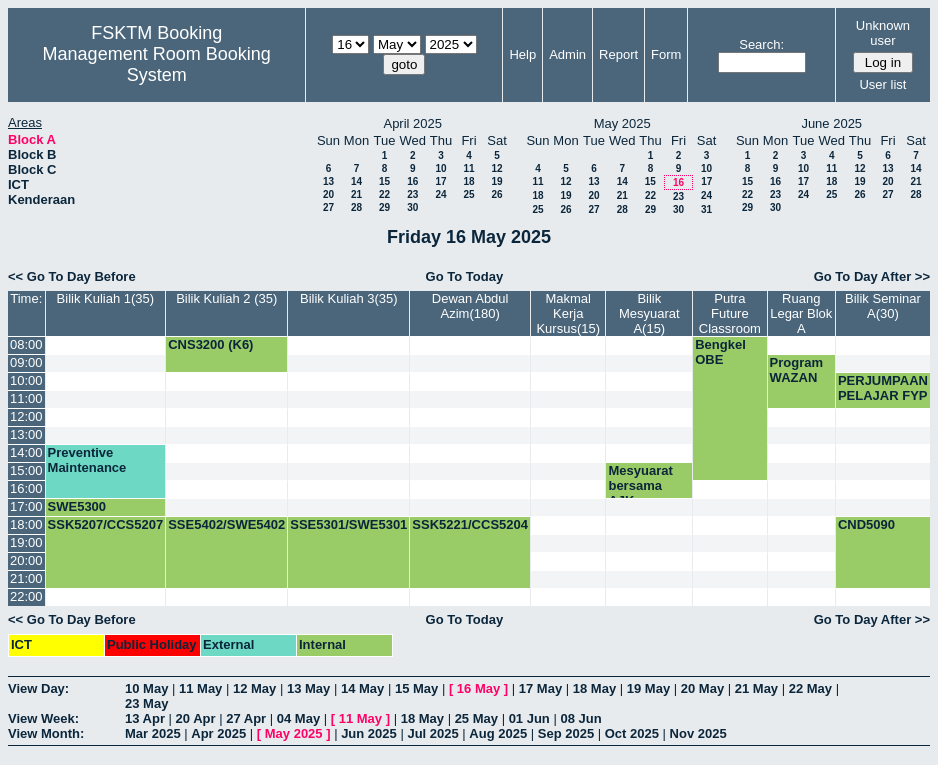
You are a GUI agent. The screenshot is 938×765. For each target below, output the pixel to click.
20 (328, 194)
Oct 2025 (632, 733)
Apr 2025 (218, 733)
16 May (478, 688)
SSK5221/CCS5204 (470, 524)
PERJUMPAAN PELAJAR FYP (883, 388)
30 (412, 207)
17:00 (26, 506)
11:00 (26, 398)
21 (356, 194)
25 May (476, 718)
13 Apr (145, 718)
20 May (702, 688)
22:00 (26, 596)
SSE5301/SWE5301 (348, 524)
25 (468, 194)
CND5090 (866, 524)
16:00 (26, 488)
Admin (567, 54)
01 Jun (529, 718)
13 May (308, 688)
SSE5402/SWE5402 (226, 524)
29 (384, 207)
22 (384, 194)
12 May (254, 688)
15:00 (26, 470)
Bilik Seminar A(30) (883, 306)
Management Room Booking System (157, 64)
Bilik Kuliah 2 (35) (226, 298)
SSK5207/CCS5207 (106, 524)
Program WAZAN (796, 370)
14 (356, 181)
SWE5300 (77, 506)
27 (328, 207)
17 (440, 181)
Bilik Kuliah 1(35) (106, 298)
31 (706, 209)
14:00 (26, 452)
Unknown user (883, 33)
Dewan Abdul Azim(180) (470, 306)
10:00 (26, 380)
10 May (146, 688)
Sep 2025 (566, 733)
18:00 (26, 524)
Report (618, 54)
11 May (200, 688)
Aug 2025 (498, 733)
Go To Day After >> (872, 276)
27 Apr (246, 718)
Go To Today (465, 276)
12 (496, 168)
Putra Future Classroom (730, 313)
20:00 (26, 560)
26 (496, 194)
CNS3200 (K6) (210, 344)
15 (384, 181)
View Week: (43, 718)
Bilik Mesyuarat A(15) (649, 313)
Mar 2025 (153, 733)
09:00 (26, 362)
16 (412, 181)
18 (468, 181)
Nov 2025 (698, 733)
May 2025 (294, 733)
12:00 (26, 416)
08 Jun (580, 718)
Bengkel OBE (720, 352)
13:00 (26, 434)
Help (522, 54)
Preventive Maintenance (87, 460)
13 (328, 181)
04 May (298, 718)
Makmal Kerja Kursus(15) (568, 313)
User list (882, 84)
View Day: (38, 688)
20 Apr (196, 718)
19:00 (26, 542)
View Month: (46, 733)
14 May (362, 688)
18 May (594, 688)
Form (666, 54)
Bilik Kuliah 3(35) (349, 298)
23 (412, 194)
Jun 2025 (369, 733)
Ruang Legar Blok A (801, 313)
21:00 (26, 578)
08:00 (26, 344)
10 (440, 168)
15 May (416, 688)
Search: (761, 44)
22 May (810, 688)
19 (496, 181)
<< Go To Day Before (72, 276)
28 (356, 207)
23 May (146, 703)
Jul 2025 (432, 733)
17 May (540, 688)
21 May (756, 688)
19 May (648, 688)
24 (440, 194)
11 (468, 168)
